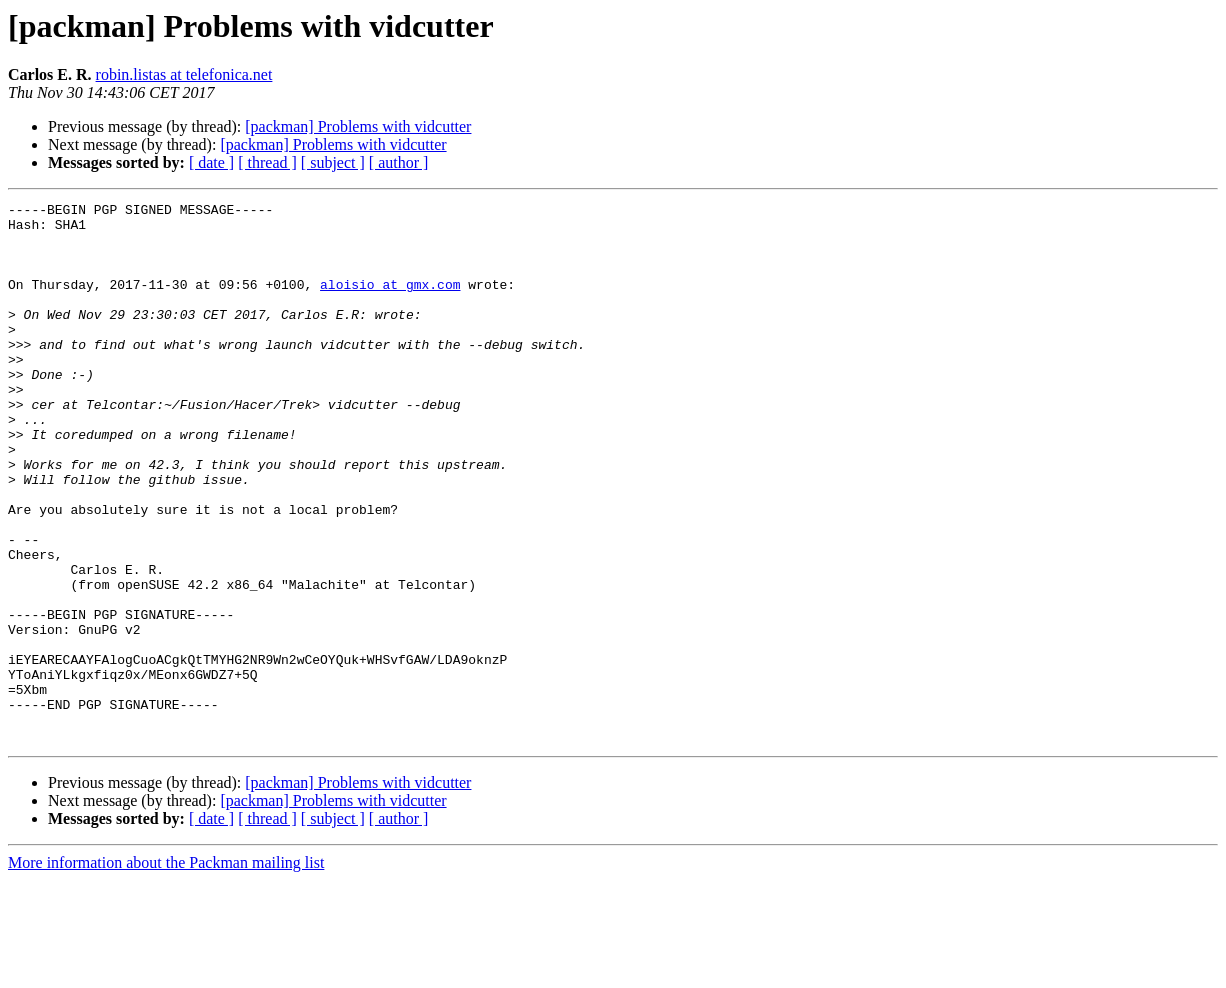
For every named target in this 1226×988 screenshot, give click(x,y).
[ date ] (211, 162)
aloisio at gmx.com (390, 302)
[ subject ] (333, 162)
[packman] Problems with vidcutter (358, 126)
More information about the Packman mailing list (166, 970)
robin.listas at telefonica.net (184, 74)
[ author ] (399, 162)
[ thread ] (267, 162)
